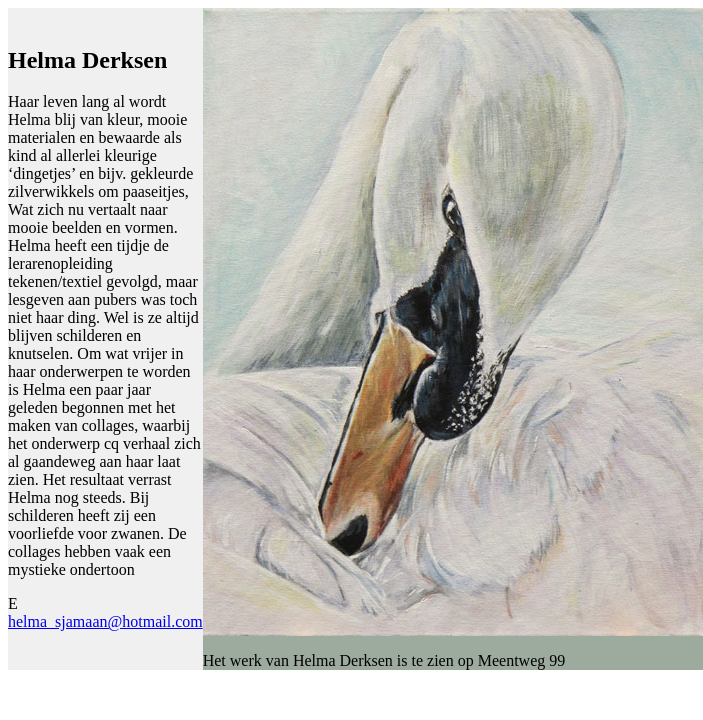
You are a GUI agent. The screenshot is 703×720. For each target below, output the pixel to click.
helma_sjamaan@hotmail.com (105, 621)
